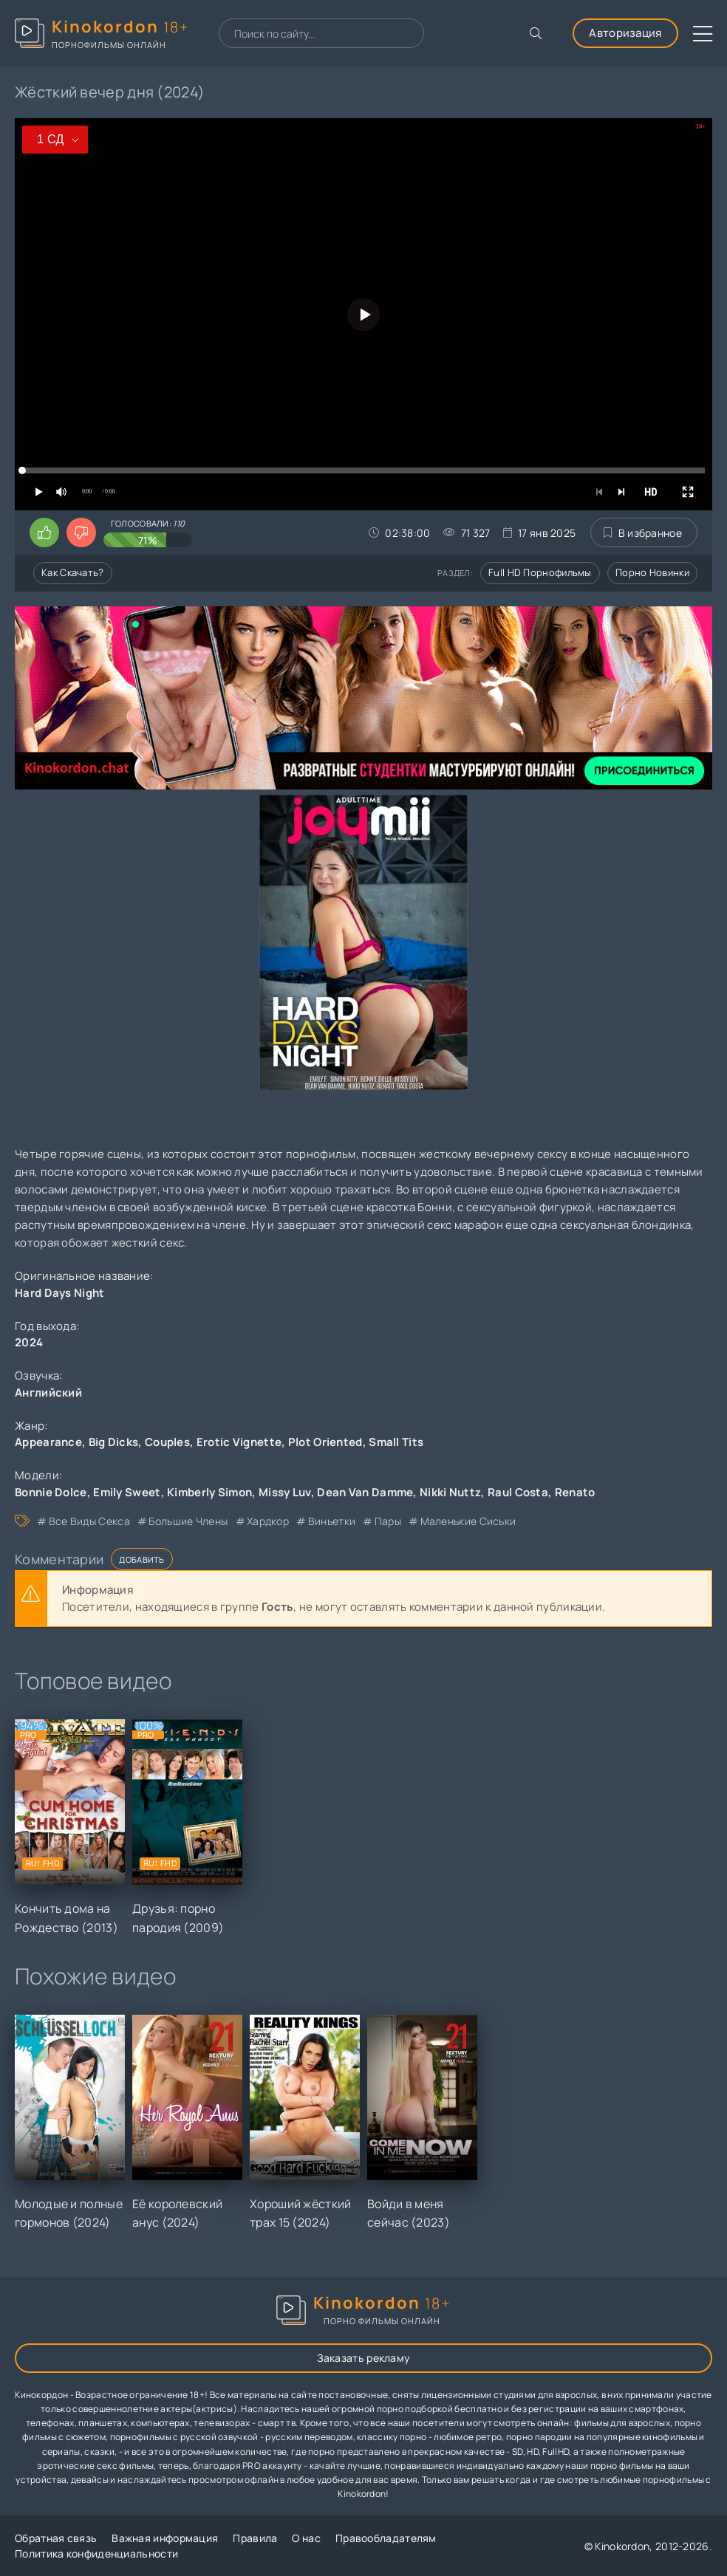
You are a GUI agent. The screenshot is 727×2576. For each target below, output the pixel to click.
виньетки (331, 1521)
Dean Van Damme (365, 1492)
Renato (575, 1492)
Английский (48, 1392)
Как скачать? (72, 572)
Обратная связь (56, 2538)
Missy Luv (285, 1492)
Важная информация (165, 2538)
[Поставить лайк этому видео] (44, 532)
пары (388, 1521)
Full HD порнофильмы (540, 572)
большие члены (188, 1521)
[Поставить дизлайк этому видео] (81, 532)
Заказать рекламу (364, 2358)
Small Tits (396, 1442)
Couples (167, 1442)
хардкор (268, 1521)
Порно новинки (652, 572)
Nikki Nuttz (450, 1492)
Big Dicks (114, 1442)
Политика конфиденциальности (96, 2553)
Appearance (48, 1442)
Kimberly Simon (209, 1492)
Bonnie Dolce (51, 1492)
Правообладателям (386, 2538)
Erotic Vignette (239, 1442)
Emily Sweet (126, 1492)
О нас (306, 2538)
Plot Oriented (325, 1442)
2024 (29, 1342)
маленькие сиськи (468, 1521)
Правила (255, 2538)
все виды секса (89, 1521)
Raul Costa (518, 1492)
